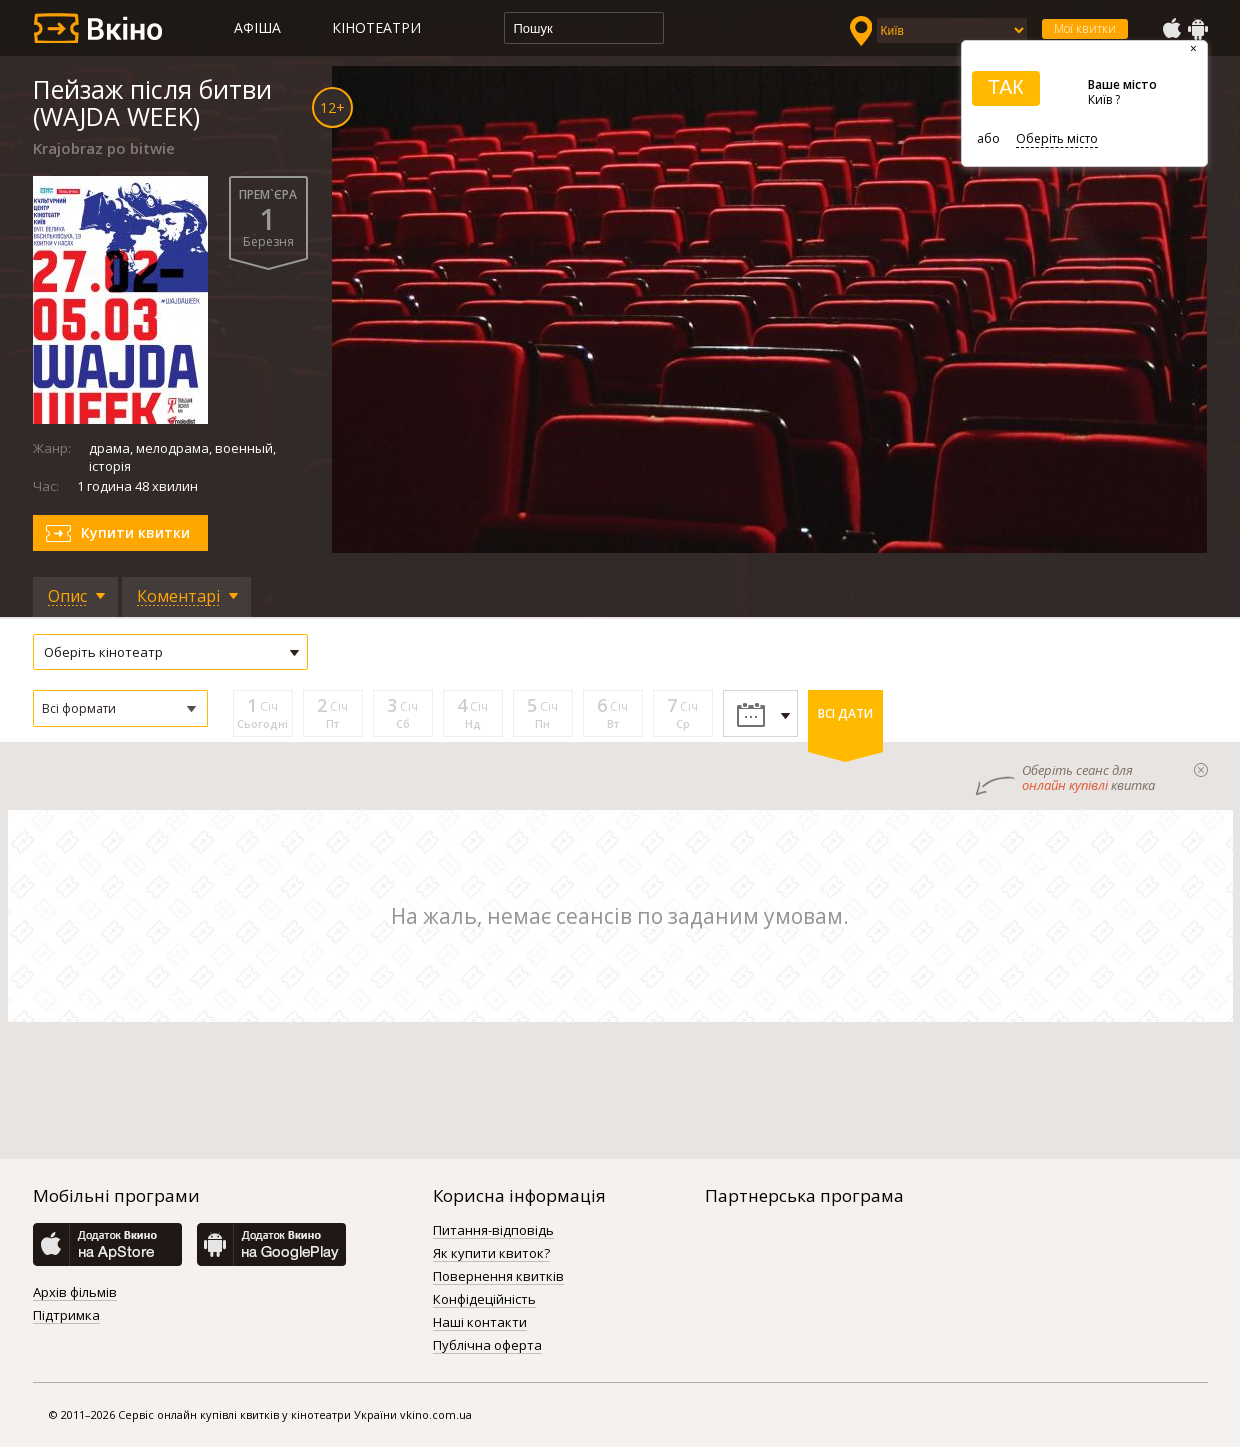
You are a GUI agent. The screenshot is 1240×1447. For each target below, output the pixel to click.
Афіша (257, 27)
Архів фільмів (75, 1293)
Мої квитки (1085, 28)
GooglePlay (1198, 29)
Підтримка (66, 1316)
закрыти (1201, 770)
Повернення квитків (498, 1277)
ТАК (1006, 87)
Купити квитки (135, 532)
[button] (120, 708)
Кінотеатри (376, 27)
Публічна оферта (487, 1346)
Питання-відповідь (493, 1231)
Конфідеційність (484, 1300)
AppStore (1171, 29)
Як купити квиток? (491, 1254)
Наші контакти (480, 1323)
